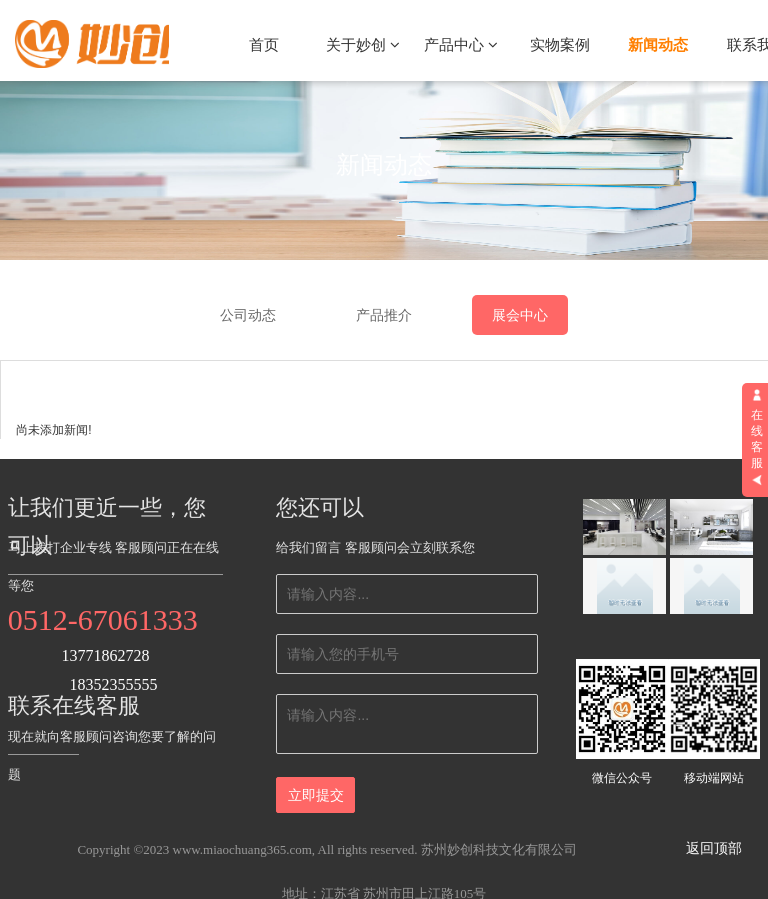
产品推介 (384, 315)
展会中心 (520, 315)
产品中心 (461, 44)
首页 (264, 44)
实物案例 (560, 44)
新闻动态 (658, 45)
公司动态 (248, 315)
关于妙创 (363, 44)
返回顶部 (714, 848)
